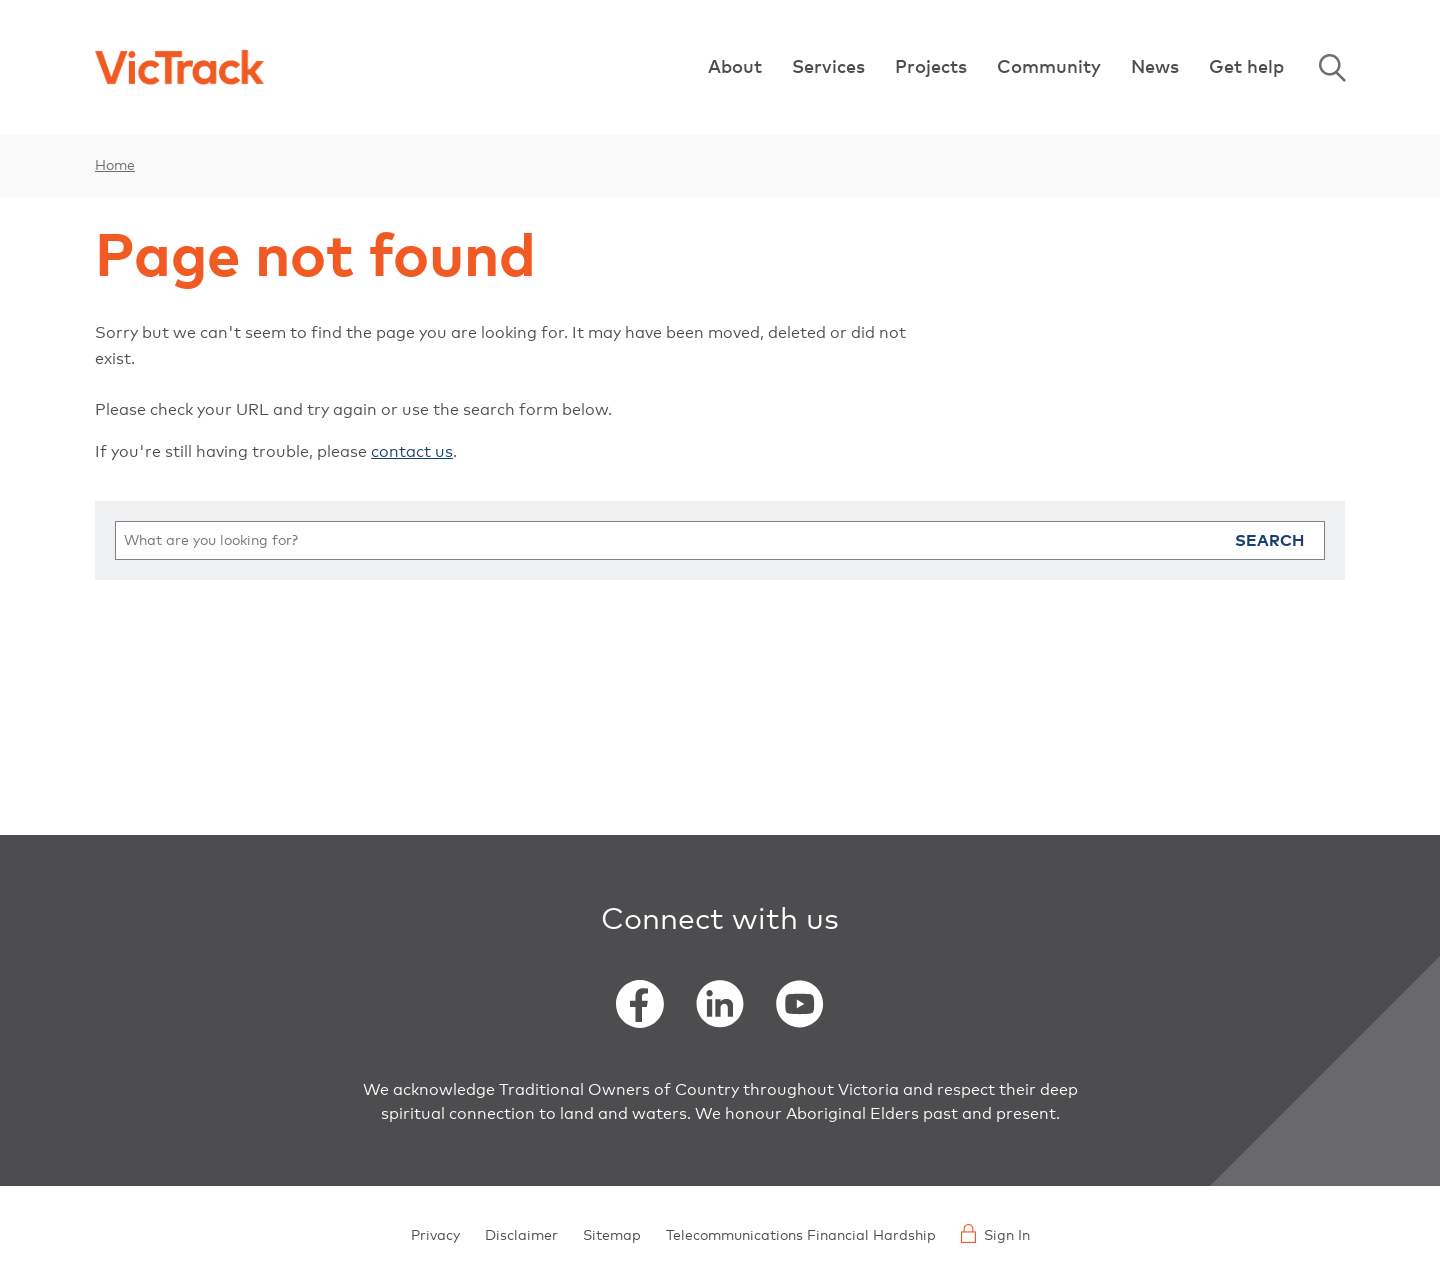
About (735, 68)
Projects (931, 68)
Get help (1246, 68)
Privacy (435, 1236)
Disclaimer (521, 1236)
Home (115, 166)
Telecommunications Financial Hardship (801, 1236)
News (1155, 68)
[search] (720, 540)
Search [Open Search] (1332, 68)
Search (1269, 541)
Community (1049, 68)
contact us (412, 452)
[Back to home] (179, 67)
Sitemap (612, 1236)
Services (828, 68)
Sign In (995, 1233)
